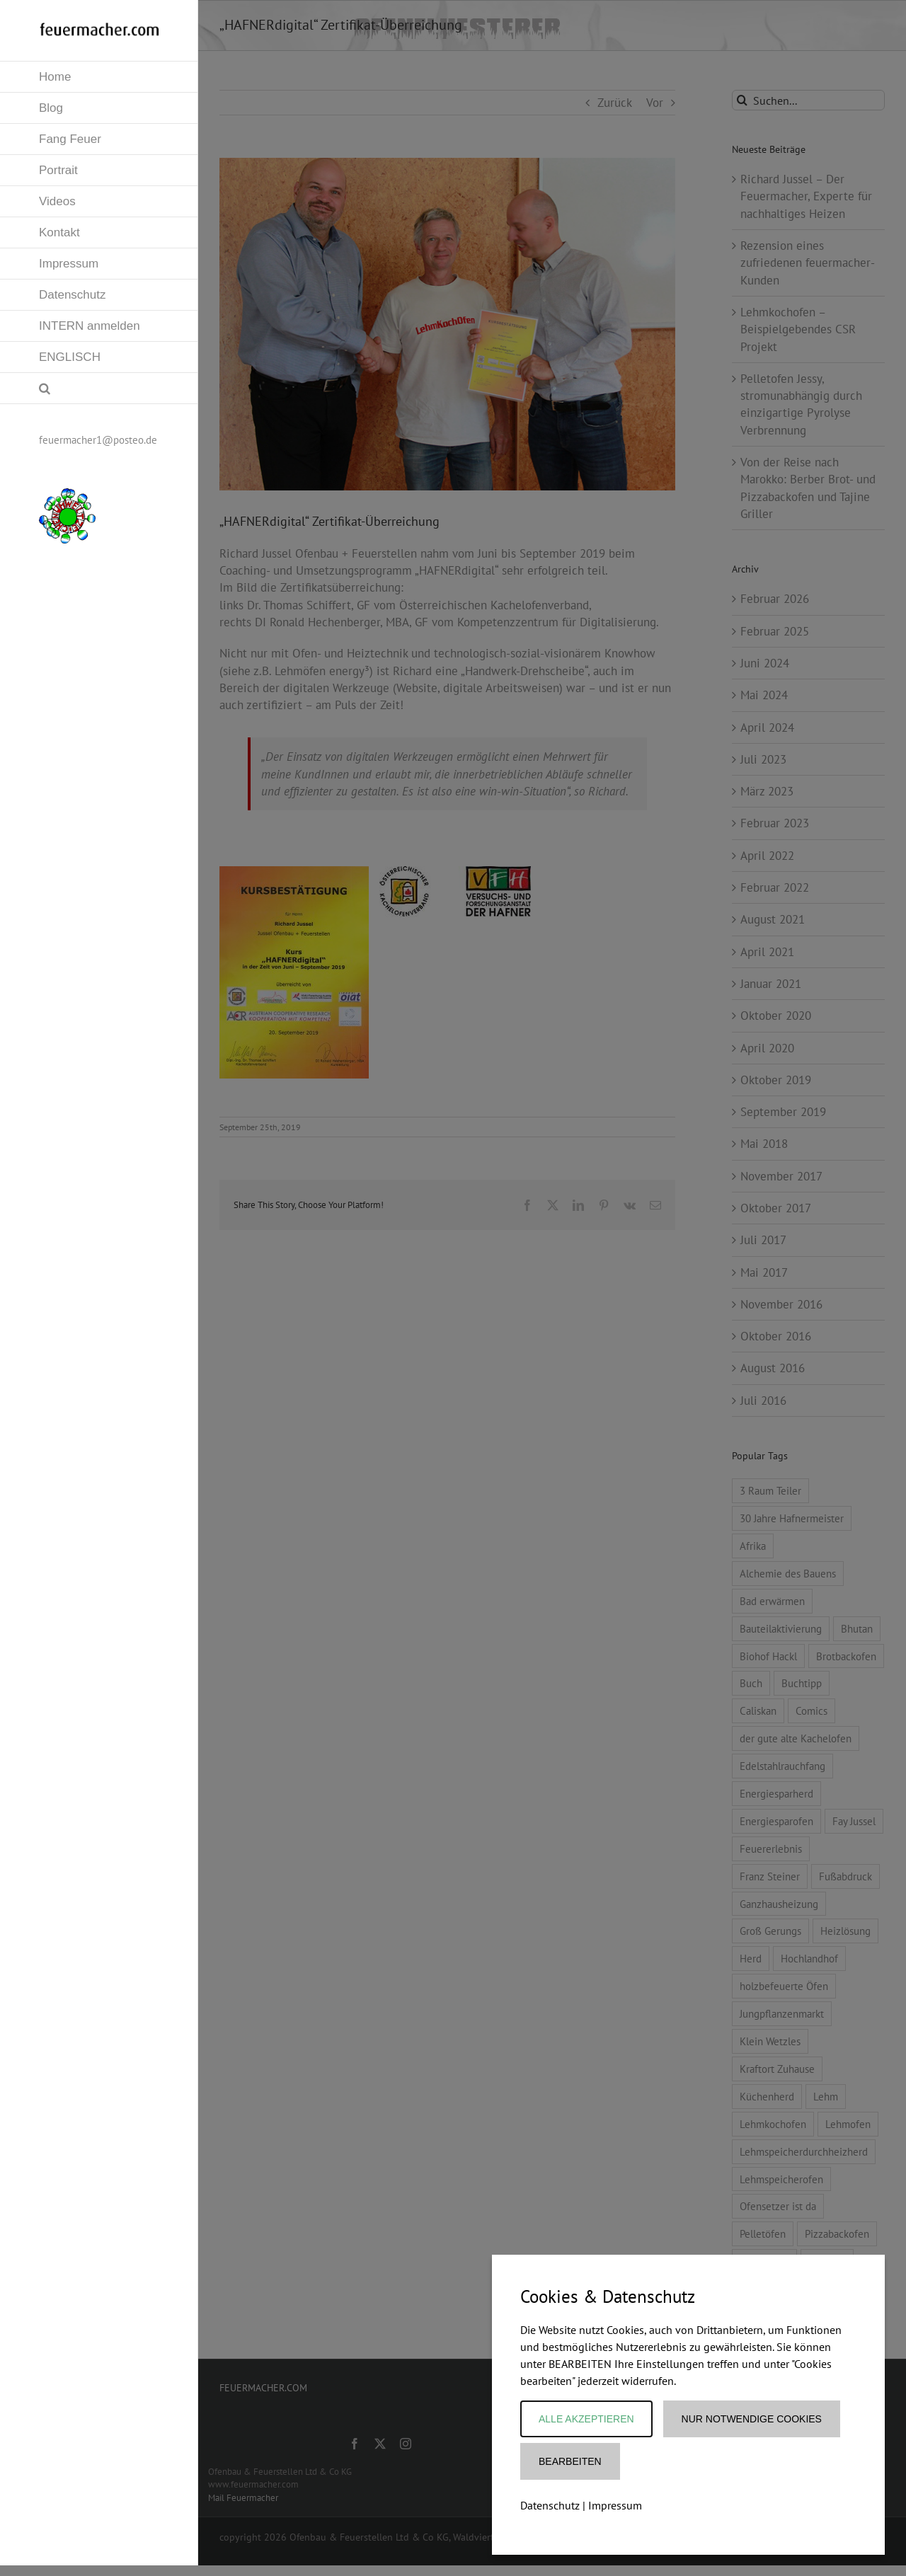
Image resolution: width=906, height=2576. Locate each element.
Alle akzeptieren (586, 2419)
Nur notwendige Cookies (752, 2419)
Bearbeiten (570, 2461)
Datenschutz (550, 2505)
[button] (99, 388)
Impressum (615, 2505)
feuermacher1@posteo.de (98, 440)
